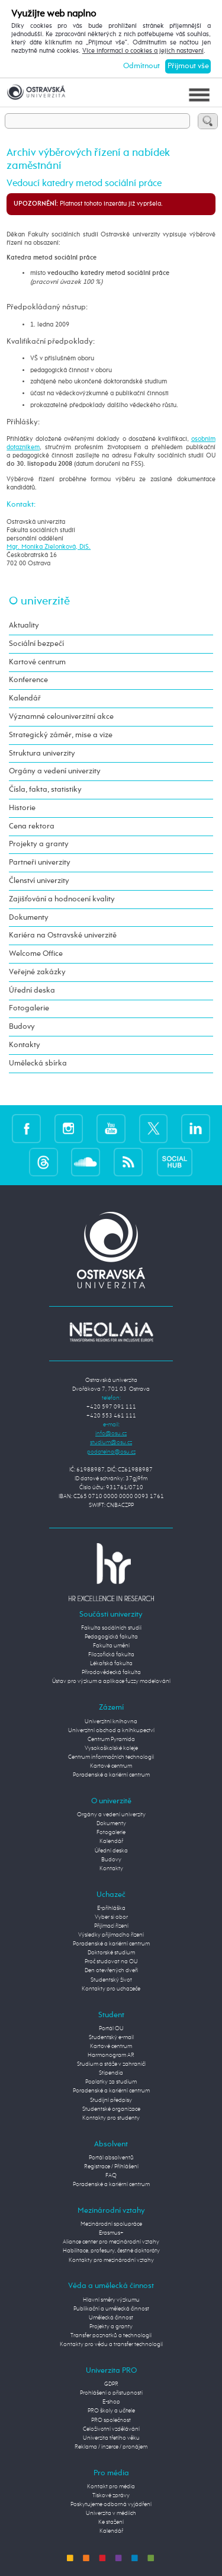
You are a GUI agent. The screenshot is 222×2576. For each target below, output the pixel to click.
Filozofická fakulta (111, 1654)
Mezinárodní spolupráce (111, 2224)
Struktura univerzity (42, 753)
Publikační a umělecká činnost (111, 2309)
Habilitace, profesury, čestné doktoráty (111, 2251)
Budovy (22, 1027)
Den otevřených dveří (111, 1970)
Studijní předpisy (111, 2100)
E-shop (111, 2402)
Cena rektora (31, 826)
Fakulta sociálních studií (111, 1628)
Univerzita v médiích (111, 2513)
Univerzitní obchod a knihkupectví (111, 1730)
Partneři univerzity (39, 862)
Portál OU (111, 2028)
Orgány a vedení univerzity (55, 771)
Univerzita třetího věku (111, 2438)
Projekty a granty (39, 844)
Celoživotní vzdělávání (111, 2429)
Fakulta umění (111, 1646)
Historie (22, 808)
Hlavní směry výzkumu (111, 2300)
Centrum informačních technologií (111, 1757)
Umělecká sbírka (38, 1063)
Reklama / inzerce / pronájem (111, 2447)
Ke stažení (111, 2522)
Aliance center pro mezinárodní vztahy (111, 2242)
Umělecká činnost (111, 2318)
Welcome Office (36, 954)
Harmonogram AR (111, 2055)
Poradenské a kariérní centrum (111, 1775)
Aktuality (24, 625)
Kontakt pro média (111, 2486)
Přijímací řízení (111, 1926)
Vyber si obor (111, 1917)
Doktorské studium (111, 1953)
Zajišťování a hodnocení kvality (62, 899)
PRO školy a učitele (111, 2411)
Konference (28, 680)
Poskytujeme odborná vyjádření (111, 2504)
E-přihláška (111, 1908)
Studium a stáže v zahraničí (111, 2064)
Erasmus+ (111, 2233)
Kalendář (25, 698)
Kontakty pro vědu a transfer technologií (111, 2344)
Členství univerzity (39, 881)
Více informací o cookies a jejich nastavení (143, 51)
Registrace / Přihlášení (111, 2166)
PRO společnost (111, 2420)
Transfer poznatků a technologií (111, 2335)
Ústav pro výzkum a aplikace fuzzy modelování (111, 1681)
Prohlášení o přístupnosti (111, 2393)
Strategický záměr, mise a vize (60, 735)
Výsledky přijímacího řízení (111, 1935)
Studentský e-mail (111, 2037)
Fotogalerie (29, 1008)
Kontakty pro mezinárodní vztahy (111, 2260)
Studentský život (111, 1980)
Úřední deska (32, 990)
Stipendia (111, 2073)
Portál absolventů (111, 2158)
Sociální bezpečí (36, 644)
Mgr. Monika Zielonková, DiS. (49, 547)
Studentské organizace (111, 2109)
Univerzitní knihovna (111, 1721)
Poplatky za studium (111, 2082)
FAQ (111, 2175)
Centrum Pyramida (111, 1739)
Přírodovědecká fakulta (111, 1672)
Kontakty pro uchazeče (111, 1989)
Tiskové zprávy (111, 2495)
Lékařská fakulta (111, 1663)
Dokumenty (29, 917)
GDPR (111, 2384)
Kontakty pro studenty (111, 2118)
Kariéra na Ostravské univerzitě (63, 935)
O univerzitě (39, 601)
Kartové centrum (37, 662)
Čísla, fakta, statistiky (45, 789)
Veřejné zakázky (37, 972)
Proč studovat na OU (111, 1961)
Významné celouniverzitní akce (61, 717)
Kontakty (24, 1045)
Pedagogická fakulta (111, 1637)
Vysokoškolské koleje (111, 1748)
